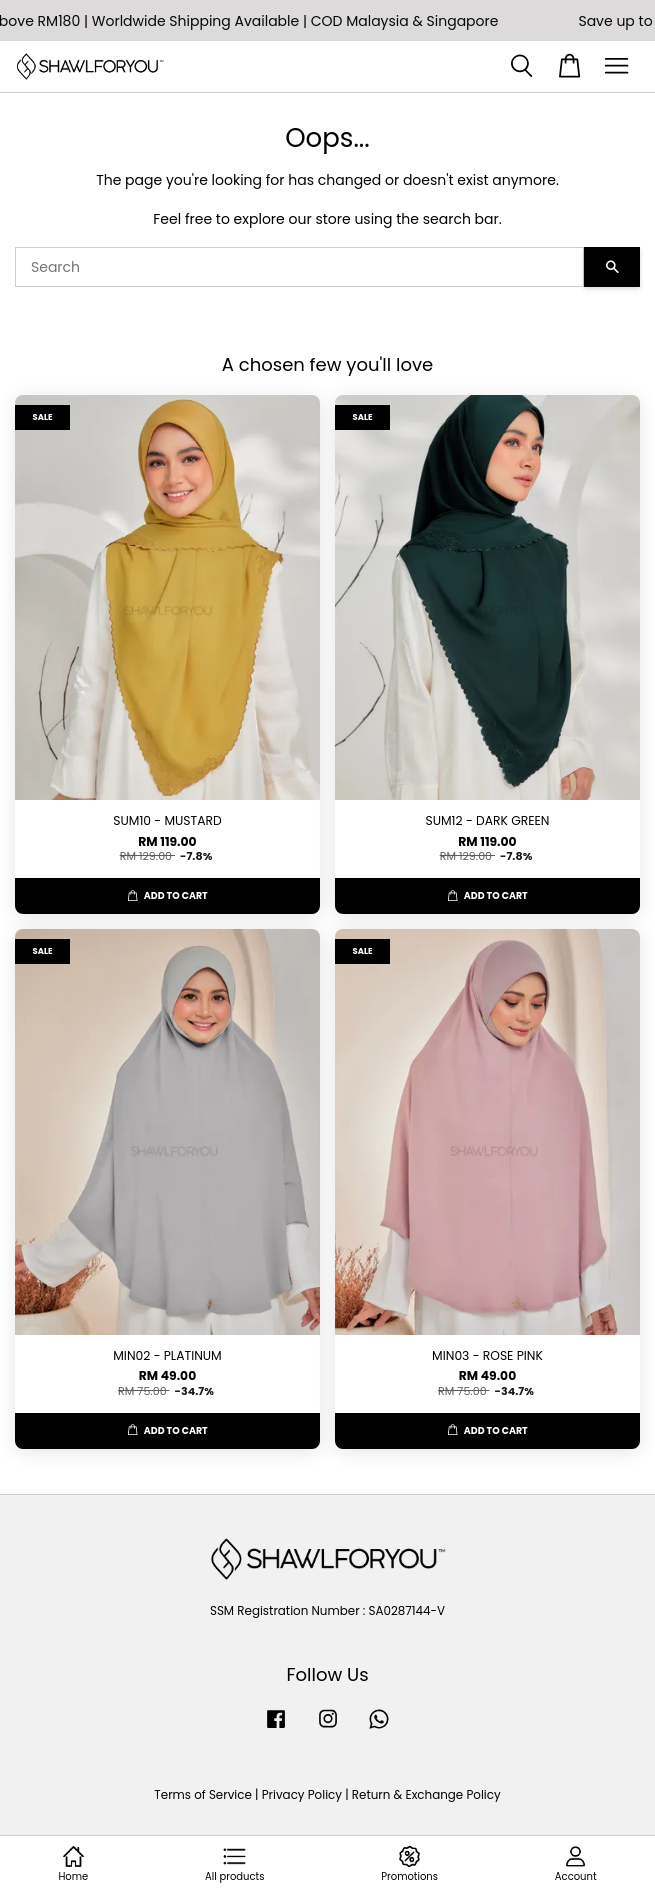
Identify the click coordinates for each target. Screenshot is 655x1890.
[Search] (299, 267)
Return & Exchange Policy (426, 1795)
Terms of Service (203, 1795)
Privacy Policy (302, 1795)
